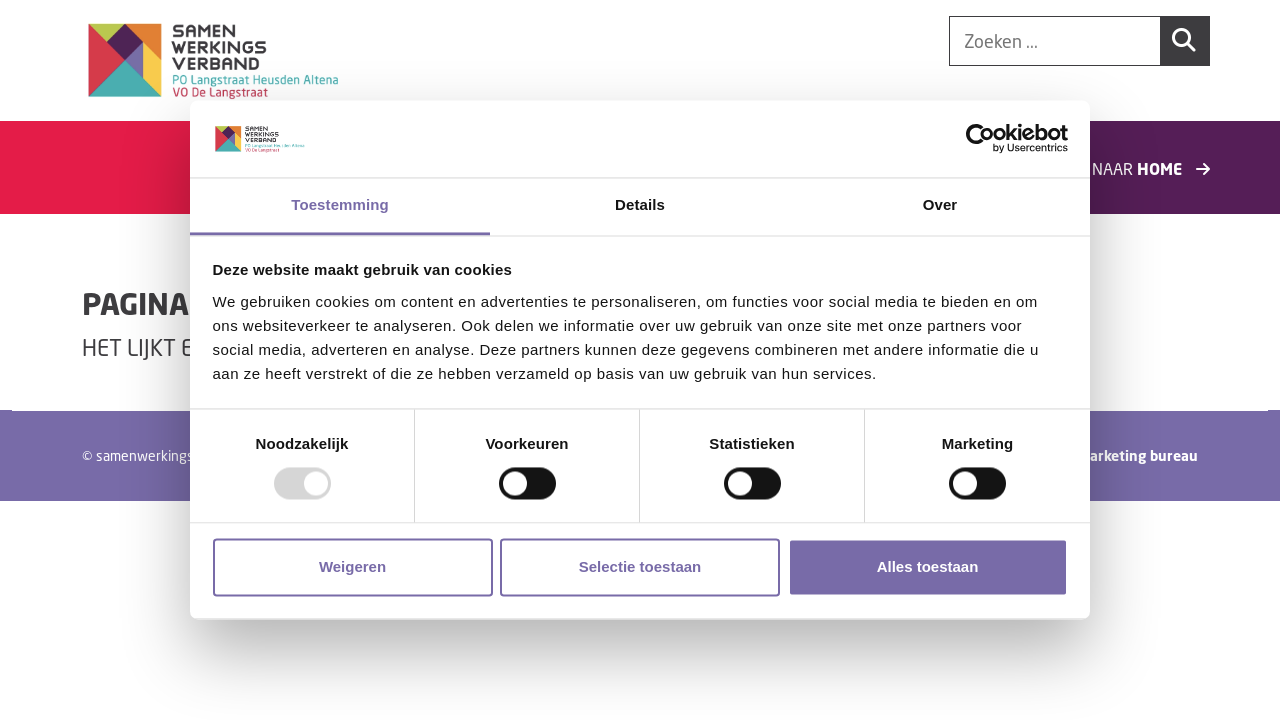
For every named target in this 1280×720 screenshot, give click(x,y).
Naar (1151, 168)
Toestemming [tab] (340, 204)
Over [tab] (940, 204)
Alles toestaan (928, 566)
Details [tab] (640, 204)
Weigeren (352, 566)
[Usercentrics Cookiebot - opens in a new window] (980, 139)
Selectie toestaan (640, 566)
